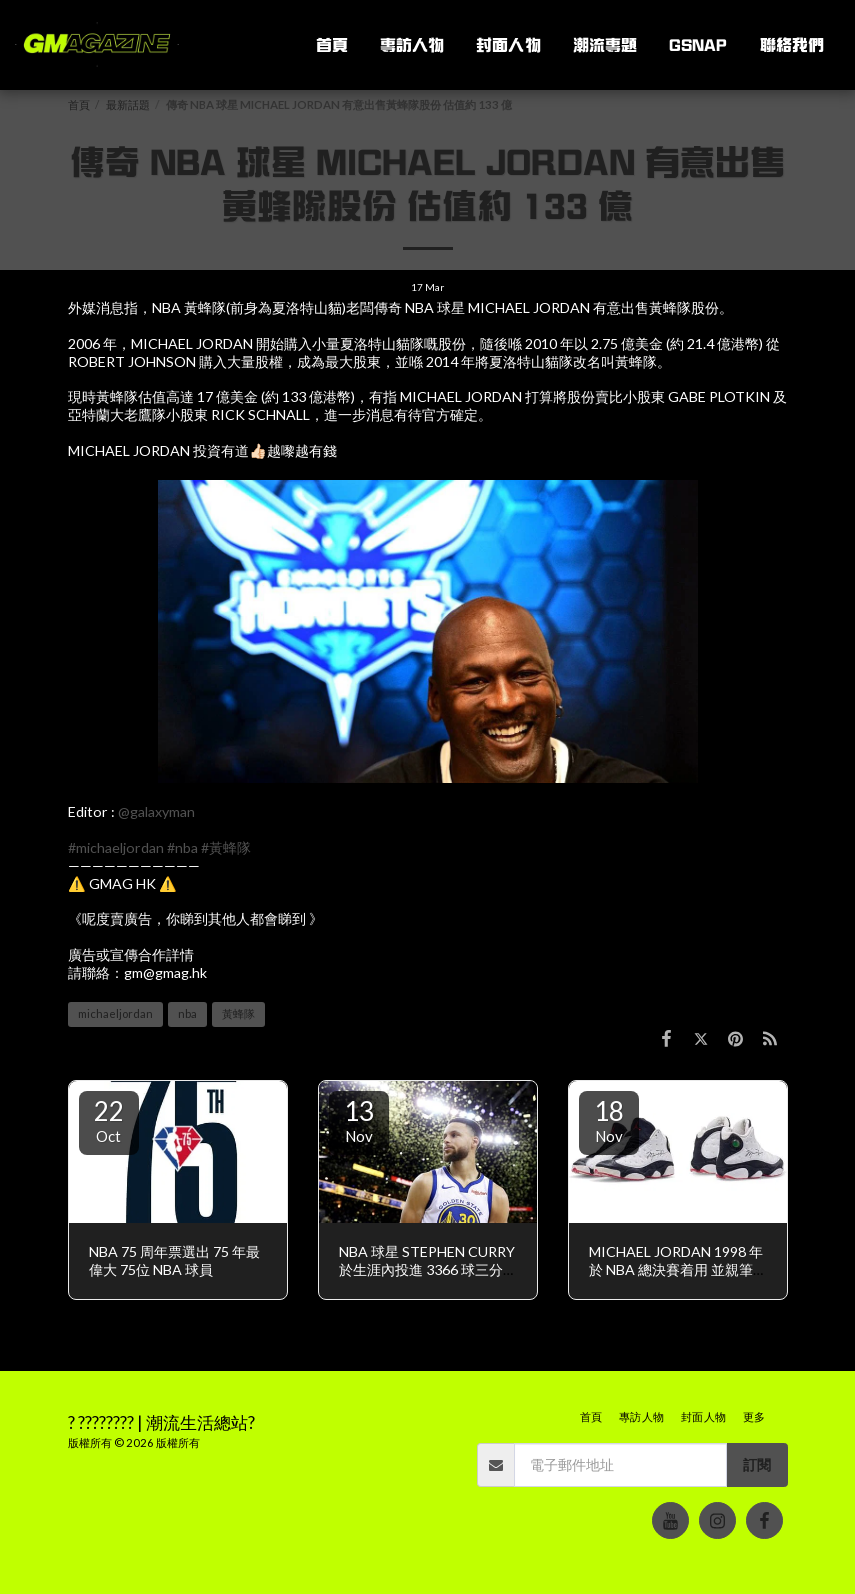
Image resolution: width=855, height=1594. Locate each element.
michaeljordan (115, 1013)
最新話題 (128, 104)
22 (109, 1120)
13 (359, 1120)
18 (609, 1120)
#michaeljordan (116, 847)
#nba (182, 847)
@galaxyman (156, 811)
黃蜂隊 (238, 1013)
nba (187, 1013)
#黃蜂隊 (226, 847)
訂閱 (757, 1464)
